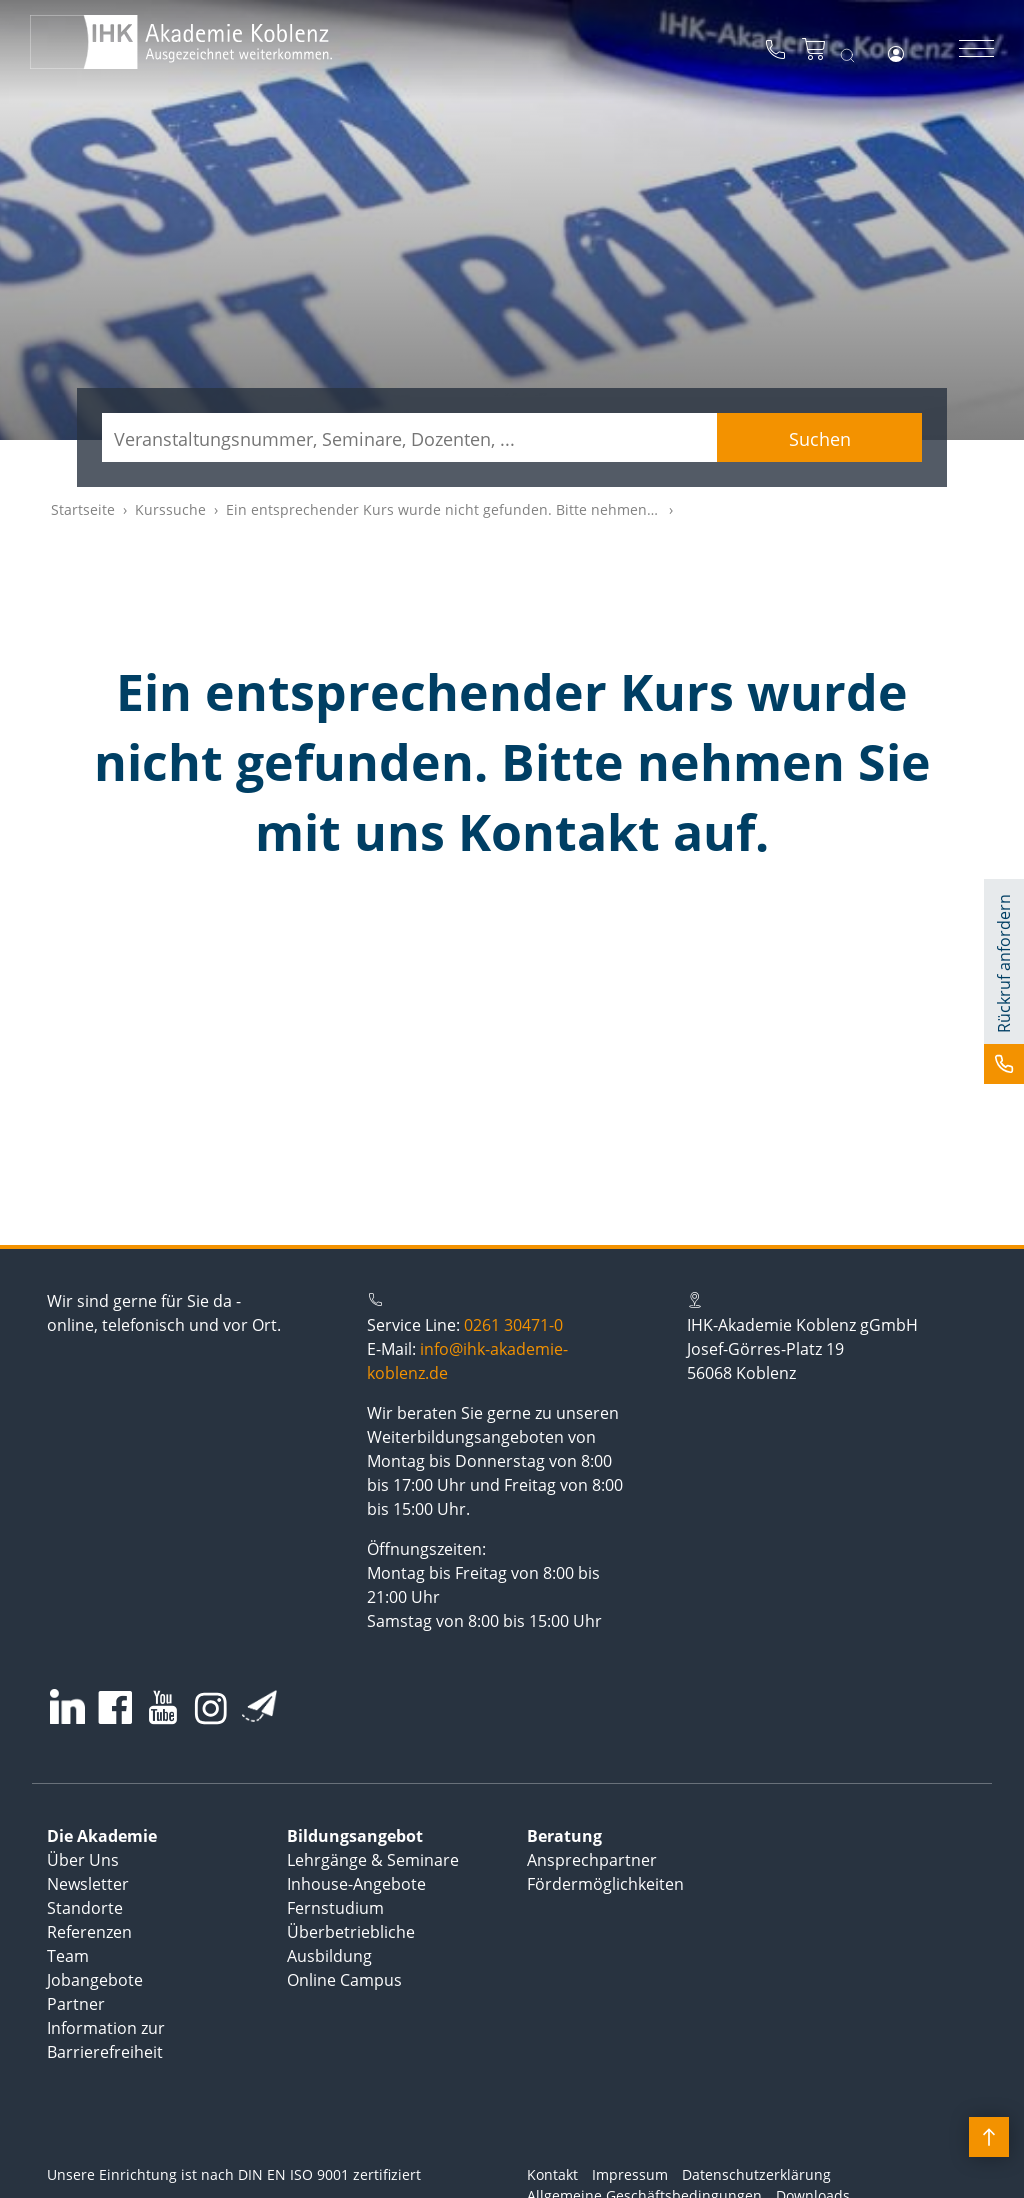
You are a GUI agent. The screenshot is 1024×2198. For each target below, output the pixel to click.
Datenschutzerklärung (756, 2174)
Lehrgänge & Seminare (373, 1860)
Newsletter (88, 1884)
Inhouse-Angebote (356, 1884)
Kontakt (552, 2174)
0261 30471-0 (513, 1325)
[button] (1004, 981)
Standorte (85, 1908)
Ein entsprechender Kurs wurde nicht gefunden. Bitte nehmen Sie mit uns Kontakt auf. (518, 509)
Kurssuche (170, 509)
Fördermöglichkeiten (605, 1884)
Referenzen (89, 1932)
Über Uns (83, 1860)
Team (68, 1956)
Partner (76, 2004)
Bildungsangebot (355, 1836)
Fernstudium (335, 1908)
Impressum (630, 2174)
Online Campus (344, 1980)
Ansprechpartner (592, 1860)
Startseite (83, 509)
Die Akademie (102, 1836)
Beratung (564, 1836)
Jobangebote (95, 1980)
